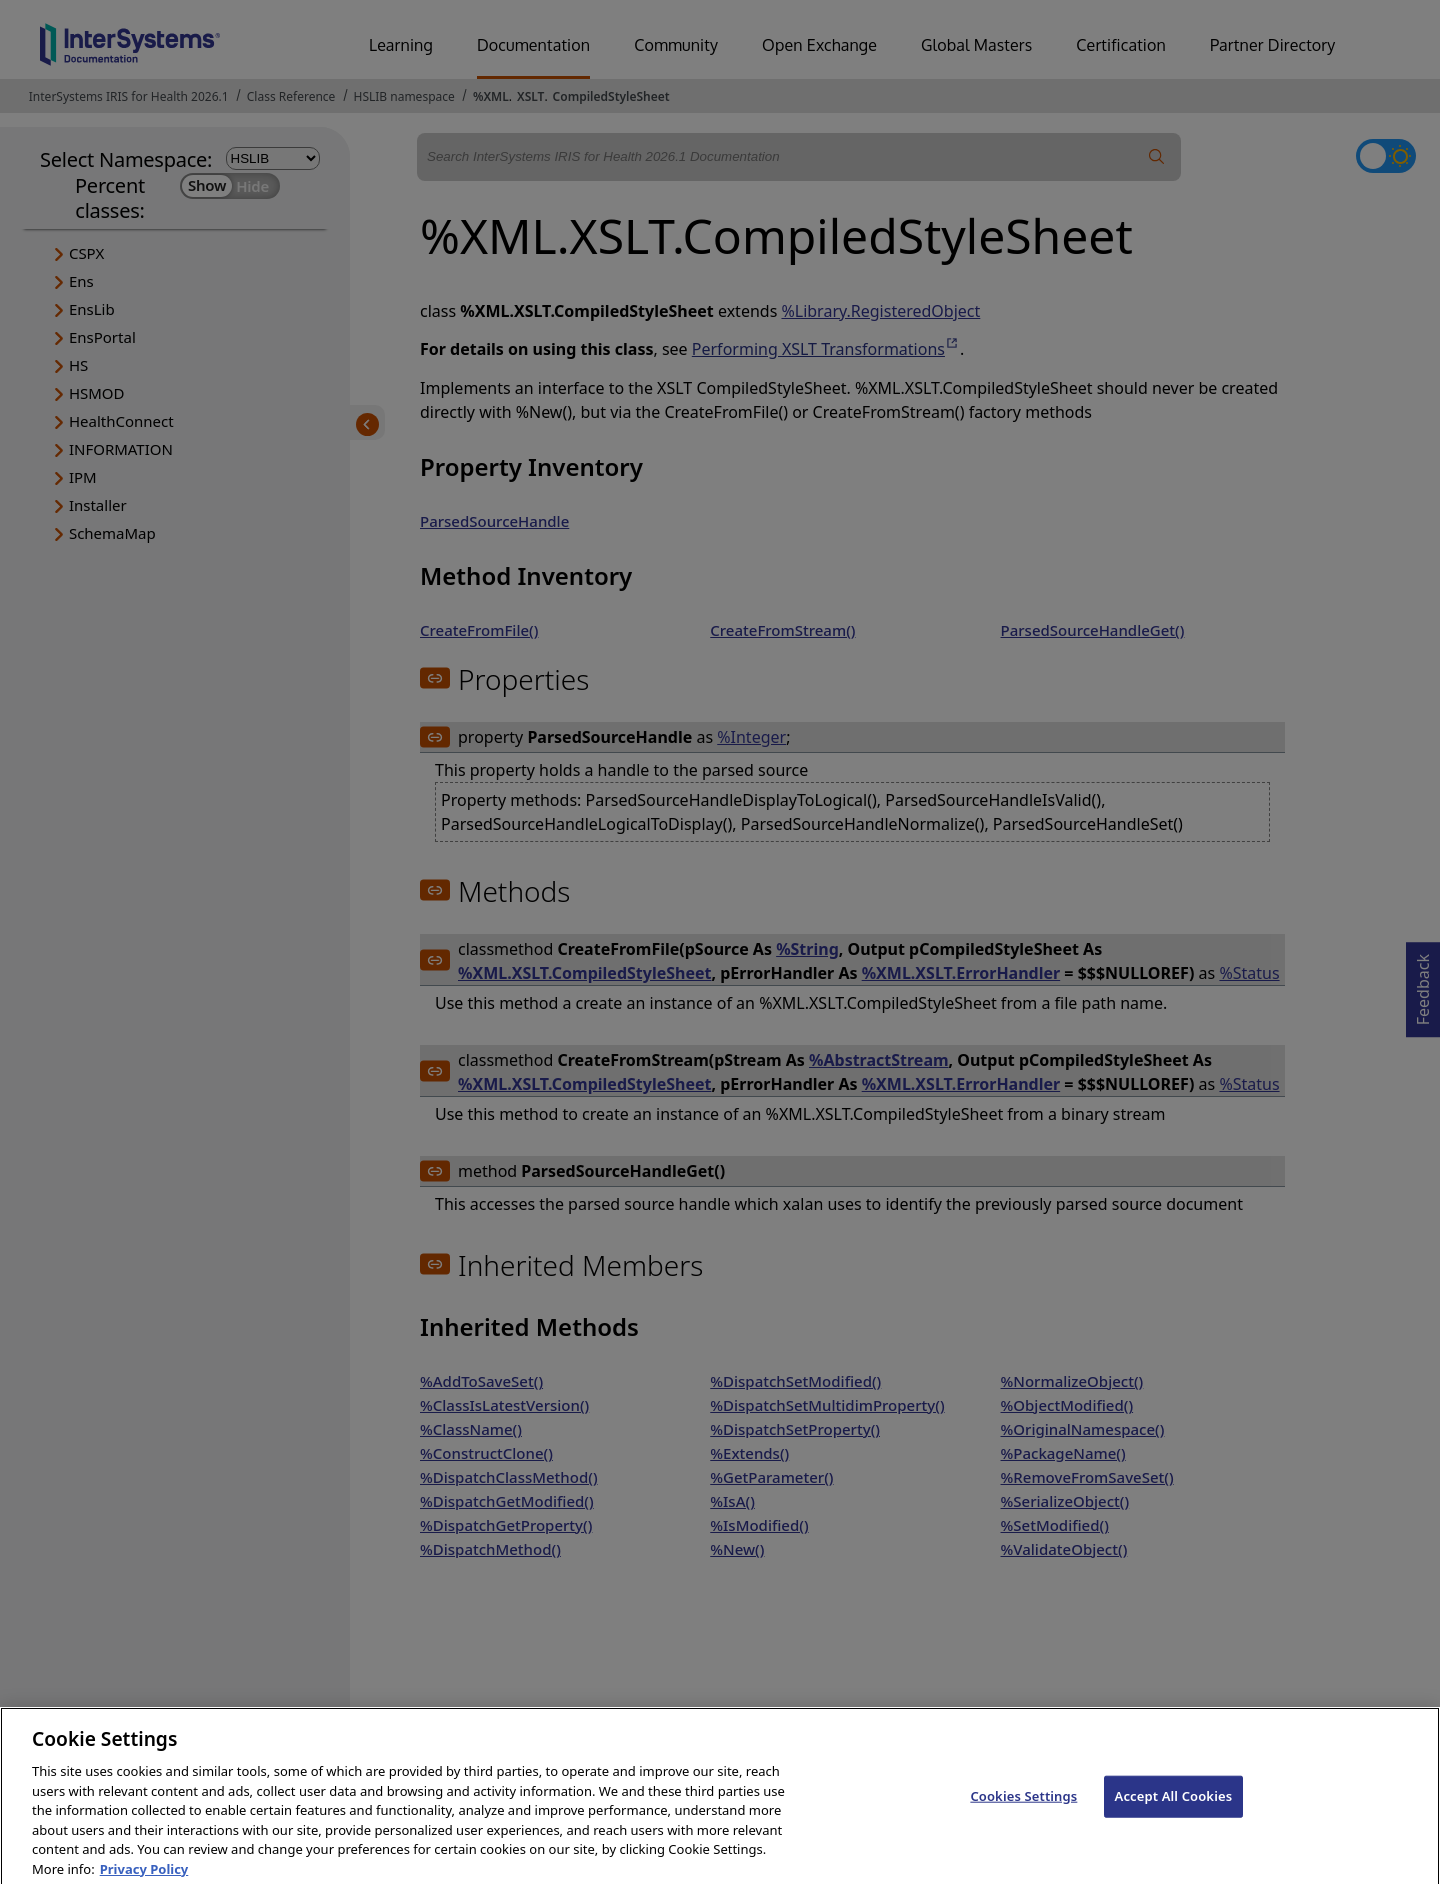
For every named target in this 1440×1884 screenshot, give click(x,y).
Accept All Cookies (1174, 1813)
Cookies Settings (1023, 1813)
